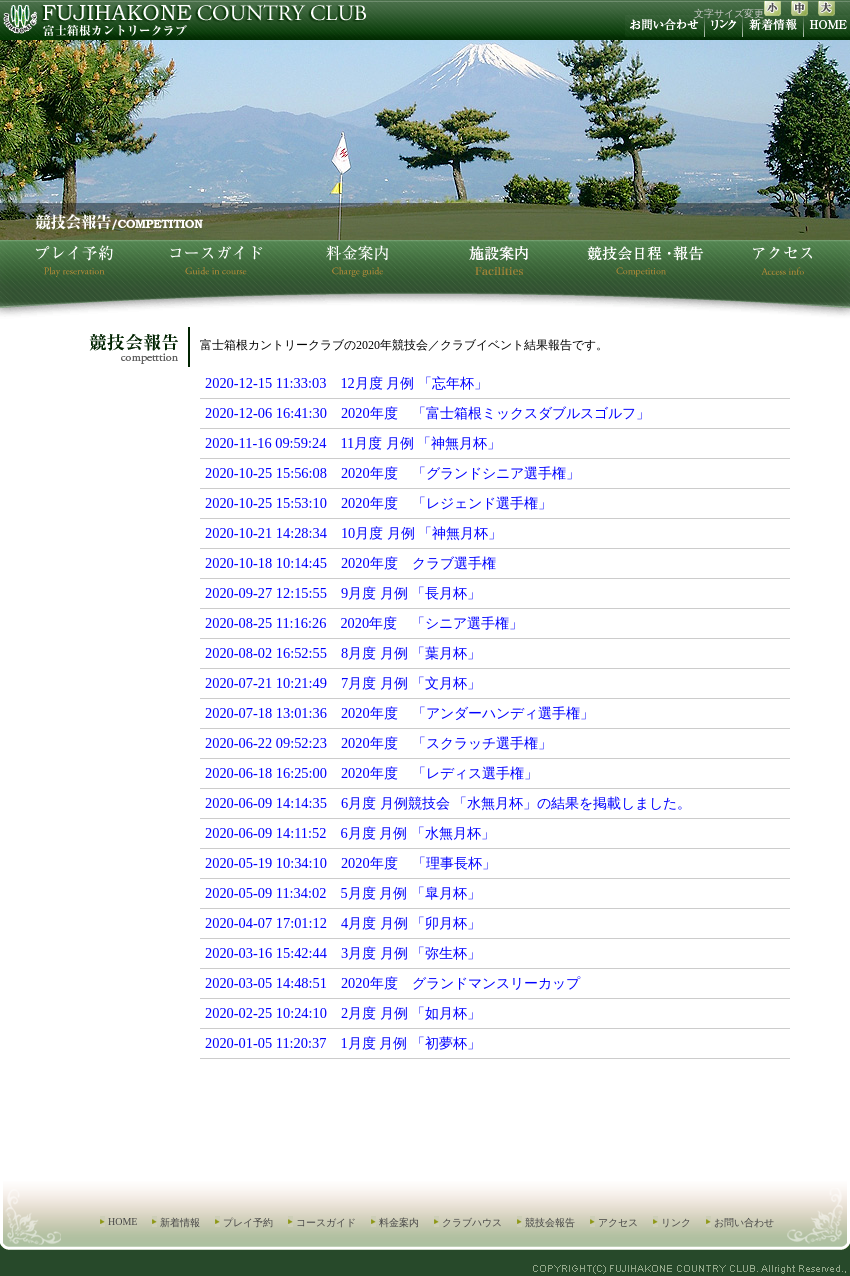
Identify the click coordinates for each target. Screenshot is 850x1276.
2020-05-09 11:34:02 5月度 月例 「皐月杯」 (343, 893)
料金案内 (399, 1222)
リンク (676, 1222)
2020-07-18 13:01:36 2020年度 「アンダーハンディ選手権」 (399, 713)
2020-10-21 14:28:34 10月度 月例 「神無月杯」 (354, 533)
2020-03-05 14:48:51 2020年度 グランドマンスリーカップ (392, 983)
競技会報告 (550, 1222)
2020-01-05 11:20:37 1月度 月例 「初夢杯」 (343, 1043)
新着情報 (180, 1222)
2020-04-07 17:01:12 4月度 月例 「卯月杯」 (343, 923)
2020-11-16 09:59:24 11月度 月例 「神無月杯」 (353, 443)
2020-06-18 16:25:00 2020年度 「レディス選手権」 (371, 773)
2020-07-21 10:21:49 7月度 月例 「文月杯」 (343, 683)
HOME (122, 1221)
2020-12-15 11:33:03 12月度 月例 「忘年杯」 (346, 383)
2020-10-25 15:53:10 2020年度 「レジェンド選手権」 (378, 503)
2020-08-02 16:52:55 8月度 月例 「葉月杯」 (343, 653)
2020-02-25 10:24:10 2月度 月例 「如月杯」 (343, 1013)
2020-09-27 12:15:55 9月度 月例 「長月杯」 (343, 593)
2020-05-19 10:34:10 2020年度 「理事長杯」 (350, 863)
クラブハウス (472, 1222)
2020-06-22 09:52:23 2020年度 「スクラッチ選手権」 (378, 743)
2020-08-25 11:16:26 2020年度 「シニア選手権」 (364, 623)
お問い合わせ (744, 1222)
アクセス (618, 1222)
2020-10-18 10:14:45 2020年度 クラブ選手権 (350, 563)
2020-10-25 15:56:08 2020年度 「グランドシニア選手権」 (392, 473)
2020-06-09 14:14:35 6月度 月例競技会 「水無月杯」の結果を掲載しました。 (448, 803)
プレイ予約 (248, 1222)
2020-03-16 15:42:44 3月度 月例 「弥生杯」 (343, 953)
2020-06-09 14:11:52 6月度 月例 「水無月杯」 (350, 833)
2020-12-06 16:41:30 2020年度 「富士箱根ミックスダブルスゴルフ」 (427, 413)
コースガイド (326, 1222)
